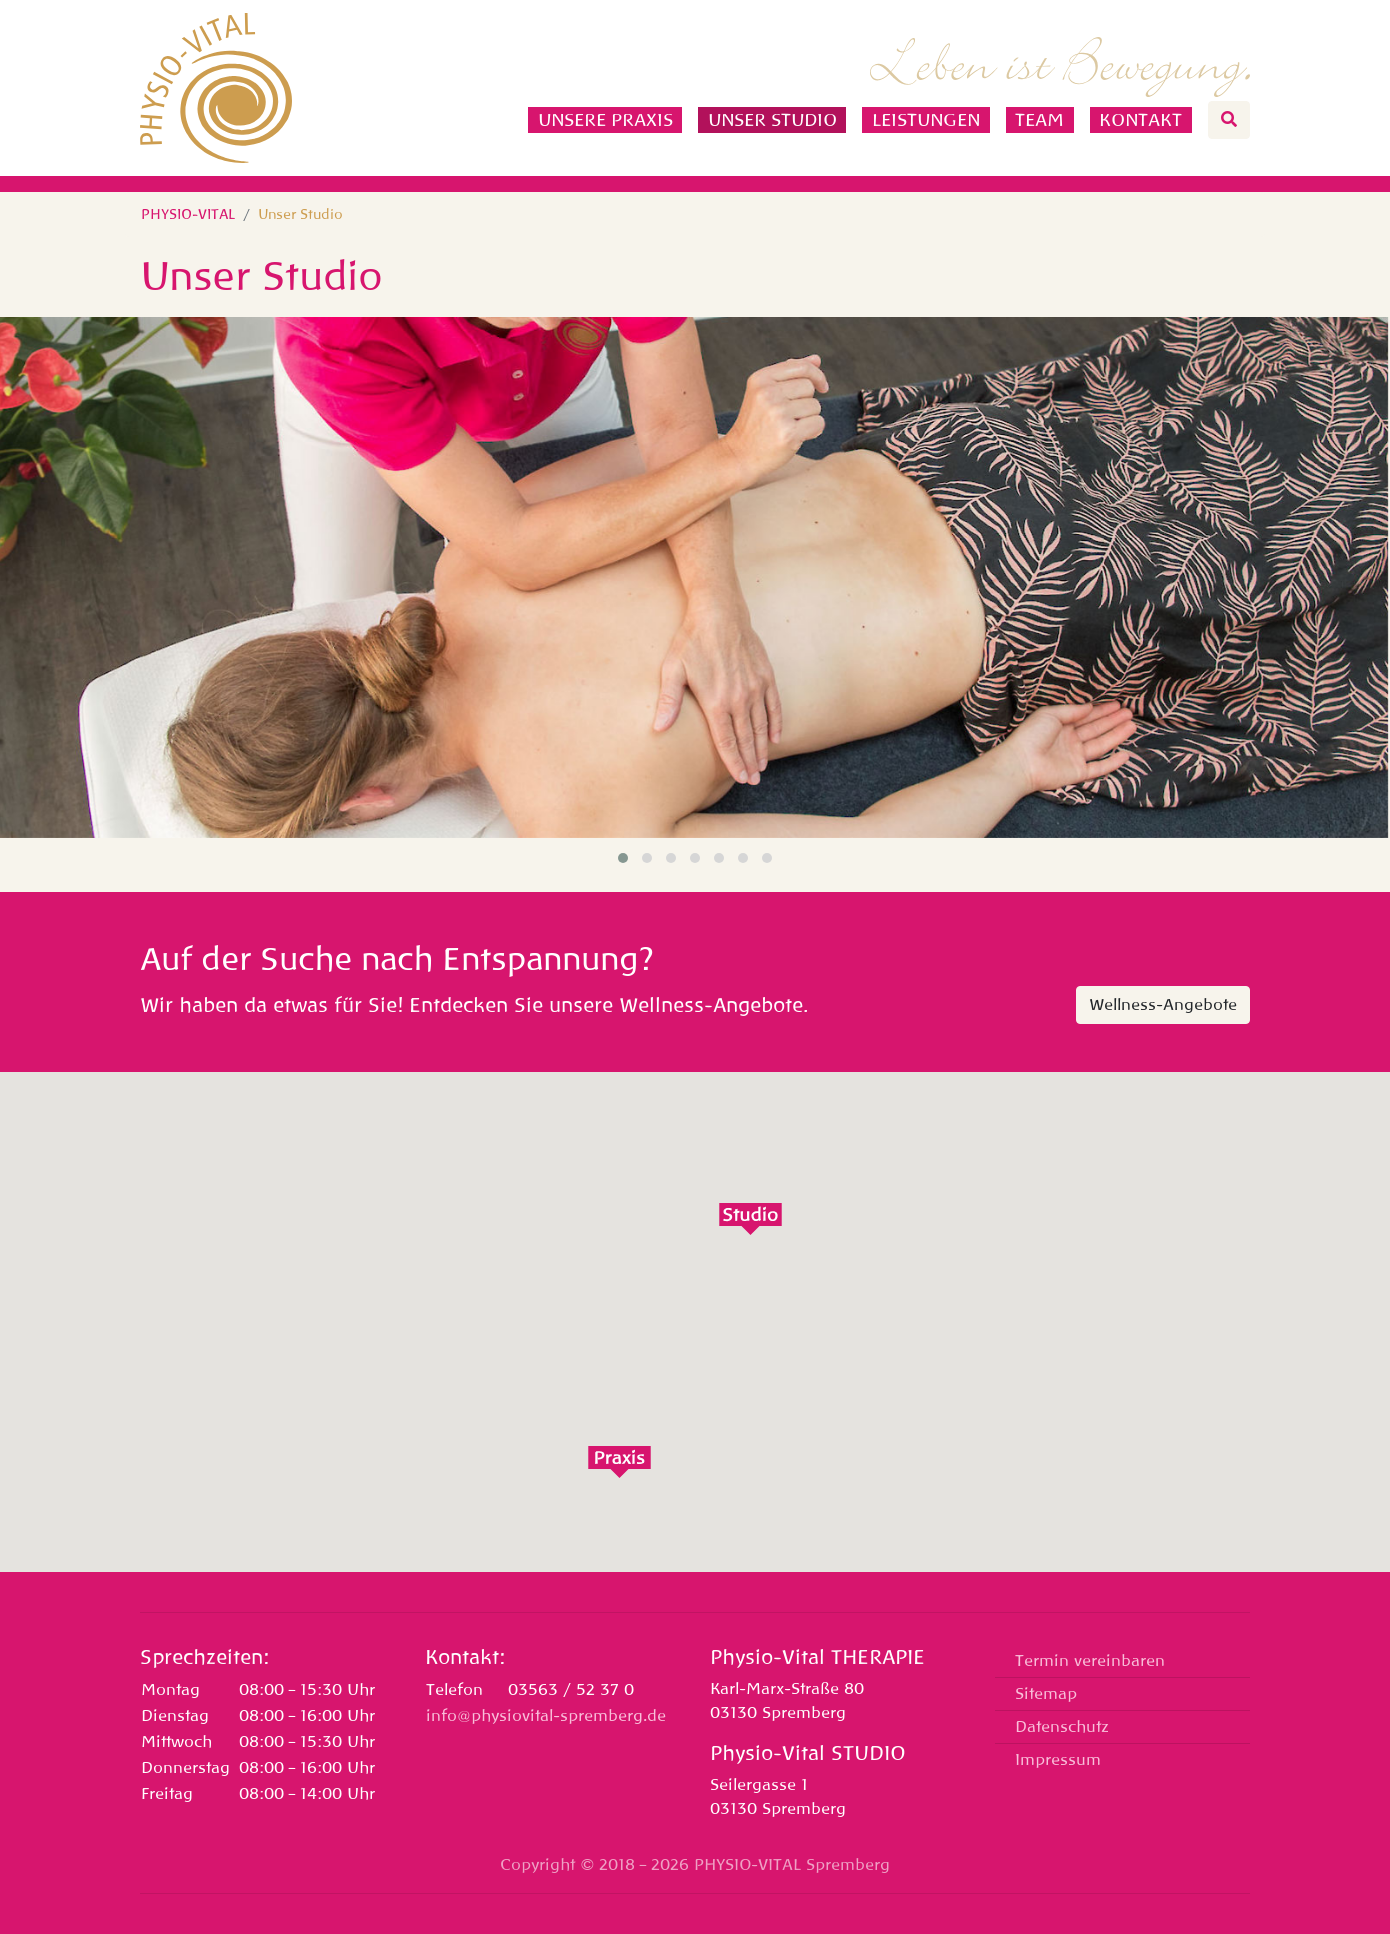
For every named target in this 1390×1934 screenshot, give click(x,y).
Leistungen (926, 120)
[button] (623, 858)
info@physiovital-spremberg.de (546, 1716)
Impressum (1058, 1760)
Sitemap (1046, 1694)
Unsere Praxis (605, 120)
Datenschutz (1062, 1727)
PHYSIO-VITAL (188, 214)
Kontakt (1140, 120)
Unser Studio (772, 120)
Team (1039, 120)
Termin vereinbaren (1090, 1661)
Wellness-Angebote (1163, 1005)
